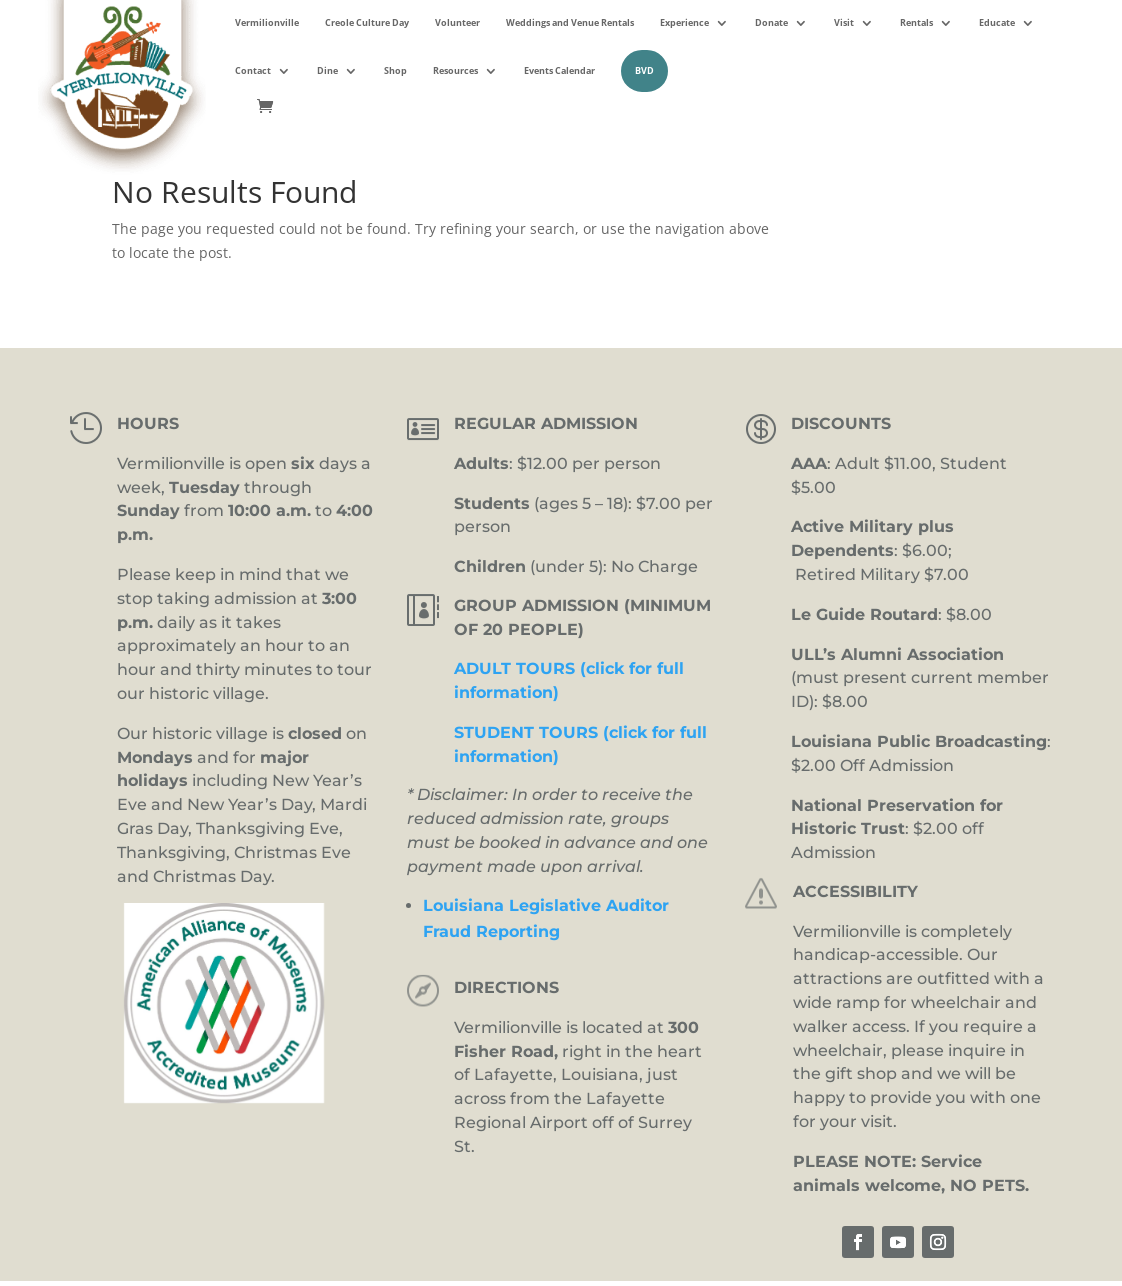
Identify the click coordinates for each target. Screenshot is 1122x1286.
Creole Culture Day (367, 22)
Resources (455, 70)
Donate (771, 22)
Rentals (916, 22)
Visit (844, 22)
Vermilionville (267, 22)
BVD (644, 70)
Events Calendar (559, 70)
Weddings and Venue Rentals (570, 22)
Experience (684, 22)
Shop (395, 70)
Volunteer (457, 22)
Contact (253, 70)
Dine (327, 70)
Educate (997, 22)
